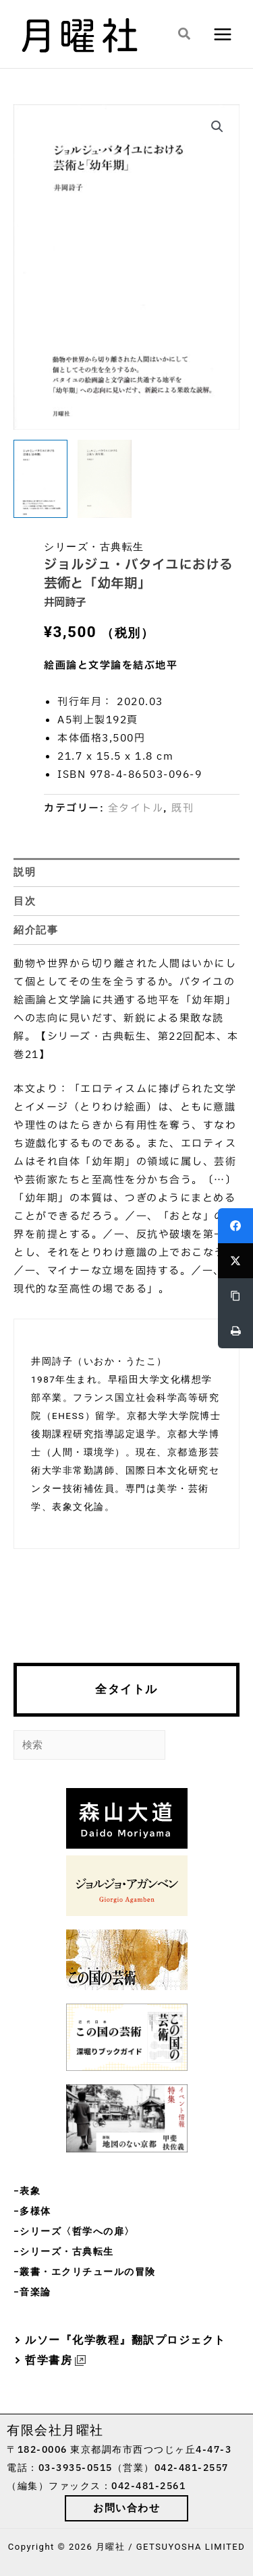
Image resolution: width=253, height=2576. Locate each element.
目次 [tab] (24, 901)
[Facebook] (235, 1225)
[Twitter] (235, 1260)
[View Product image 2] (105, 479)
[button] (185, 34)
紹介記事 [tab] (35, 930)
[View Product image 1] (40, 479)
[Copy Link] (235, 1295)
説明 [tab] (24, 872)
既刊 (182, 808)
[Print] (235, 1330)
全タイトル (126, 1689)
